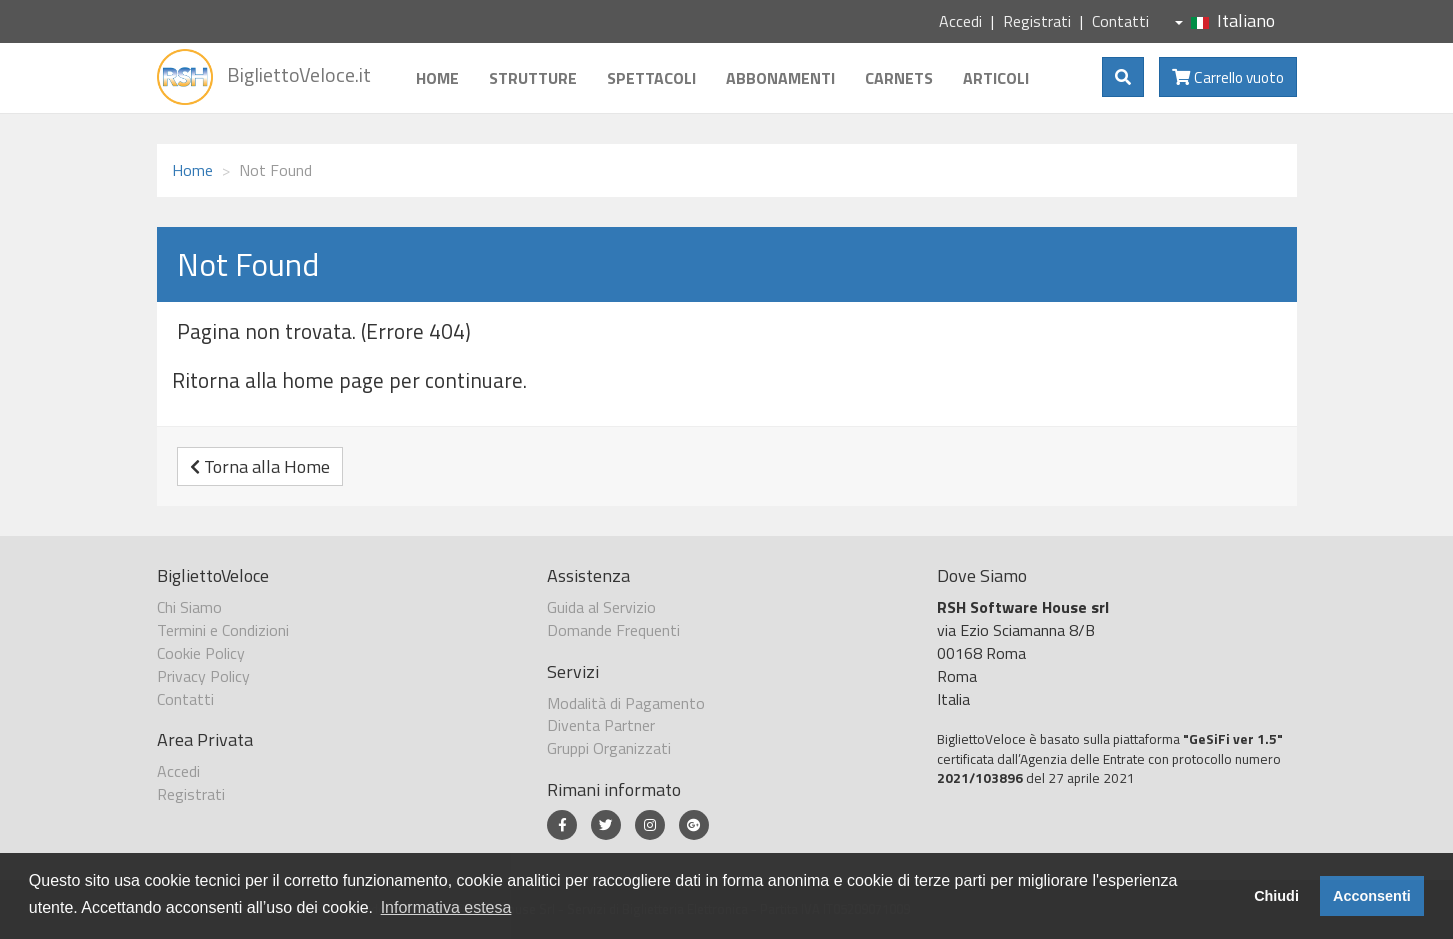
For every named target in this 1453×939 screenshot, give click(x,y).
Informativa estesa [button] (446, 907)
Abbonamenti (780, 78)
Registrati (1037, 21)
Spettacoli (651, 78)
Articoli (996, 78)
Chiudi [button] (1276, 896)
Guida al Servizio (601, 607)
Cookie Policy (201, 653)
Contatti (1120, 21)
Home (437, 78)
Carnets (899, 78)
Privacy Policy (203, 676)
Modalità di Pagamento (626, 703)
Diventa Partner (601, 725)
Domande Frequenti (613, 630)
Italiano (1225, 20)
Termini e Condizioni (223, 630)
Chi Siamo (189, 607)
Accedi (960, 21)
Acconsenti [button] (1372, 896)
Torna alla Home (260, 466)
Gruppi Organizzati (609, 748)
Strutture (533, 78)
